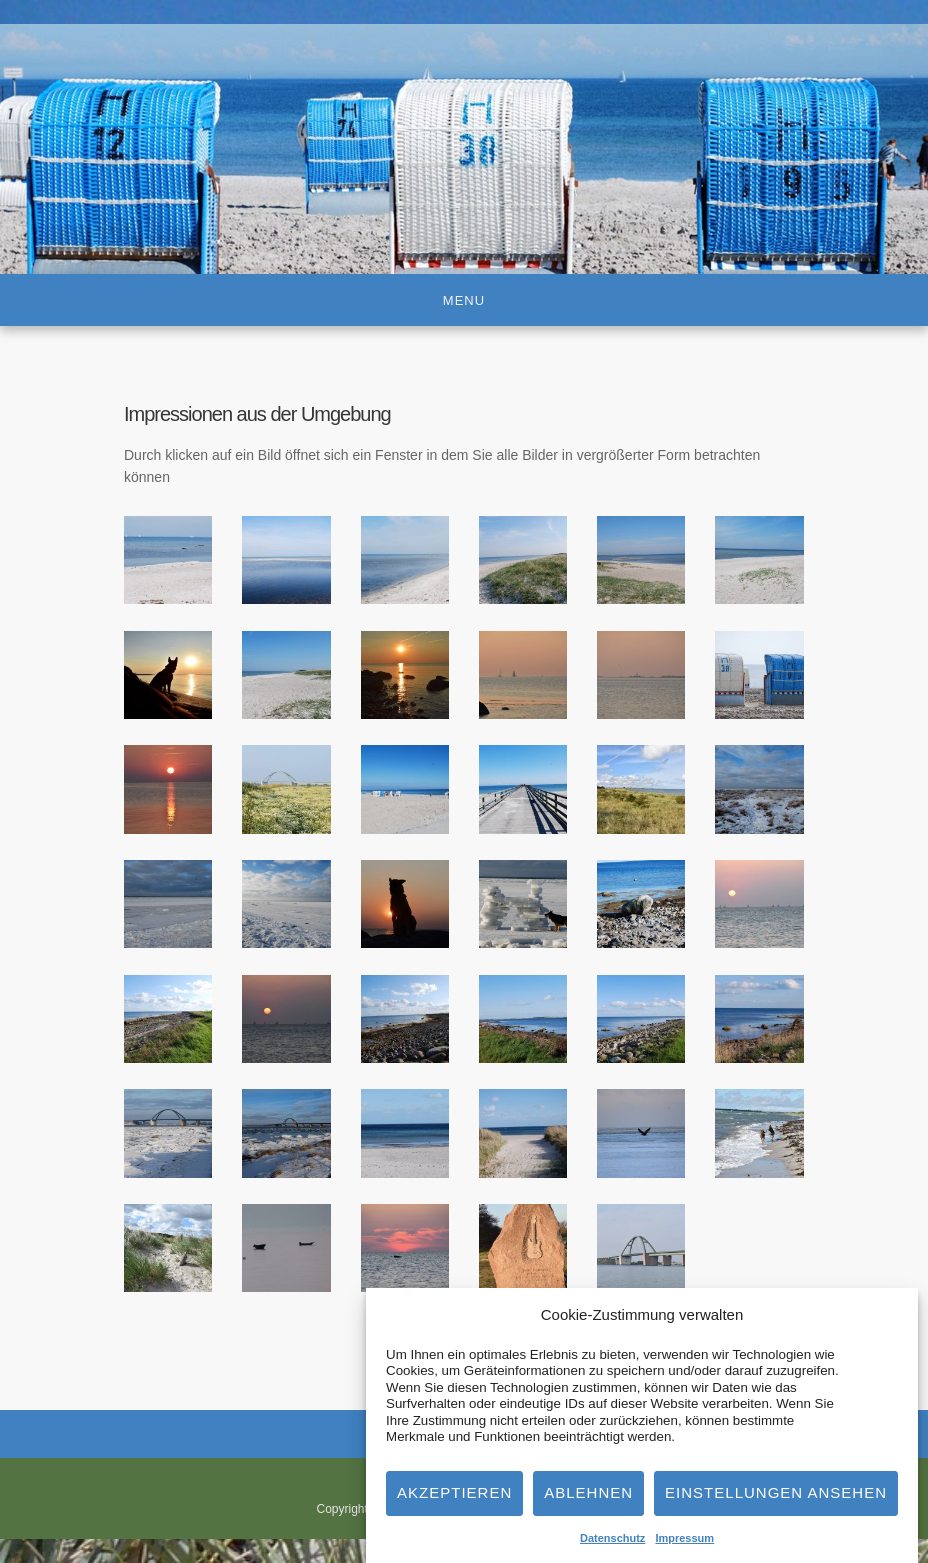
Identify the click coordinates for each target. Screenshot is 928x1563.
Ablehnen (588, 1500)
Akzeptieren (454, 1500)
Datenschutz (612, 1546)
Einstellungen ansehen (776, 1500)
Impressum (684, 1546)
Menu (464, 300)
